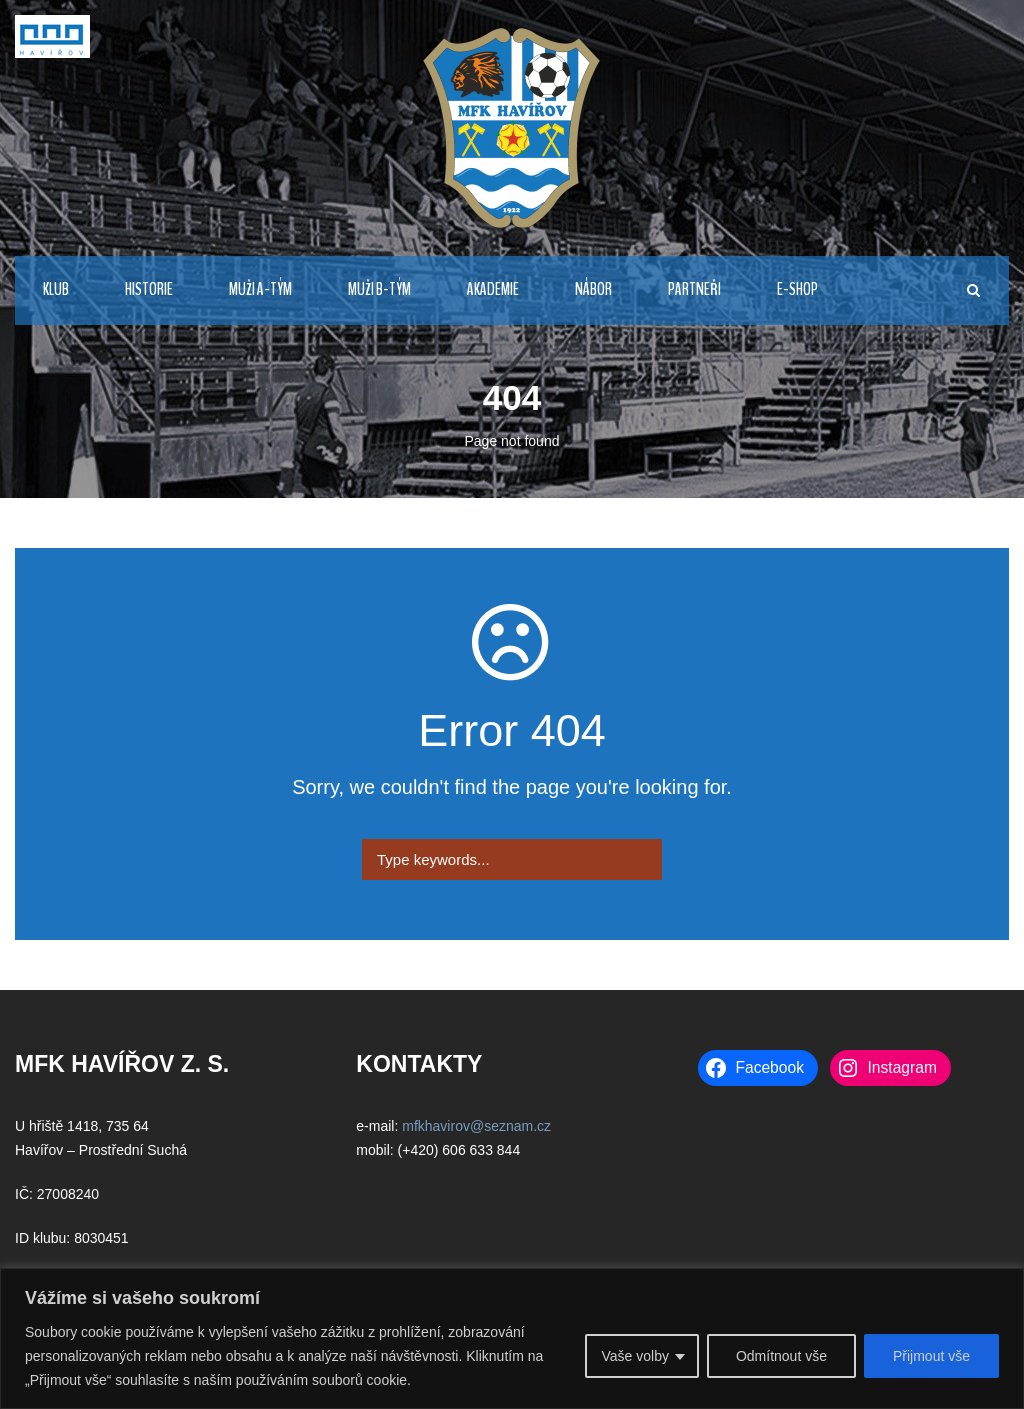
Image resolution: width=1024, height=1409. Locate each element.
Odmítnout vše (781, 1356)
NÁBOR (593, 289)
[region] (512, 1338)
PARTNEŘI (694, 289)
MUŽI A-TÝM (260, 289)
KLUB (56, 289)
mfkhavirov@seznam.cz (476, 1126)
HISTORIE (149, 289)
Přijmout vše (931, 1356)
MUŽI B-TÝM (379, 289)
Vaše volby (634, 1356)
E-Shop (797, 289)
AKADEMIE (493, 289)
